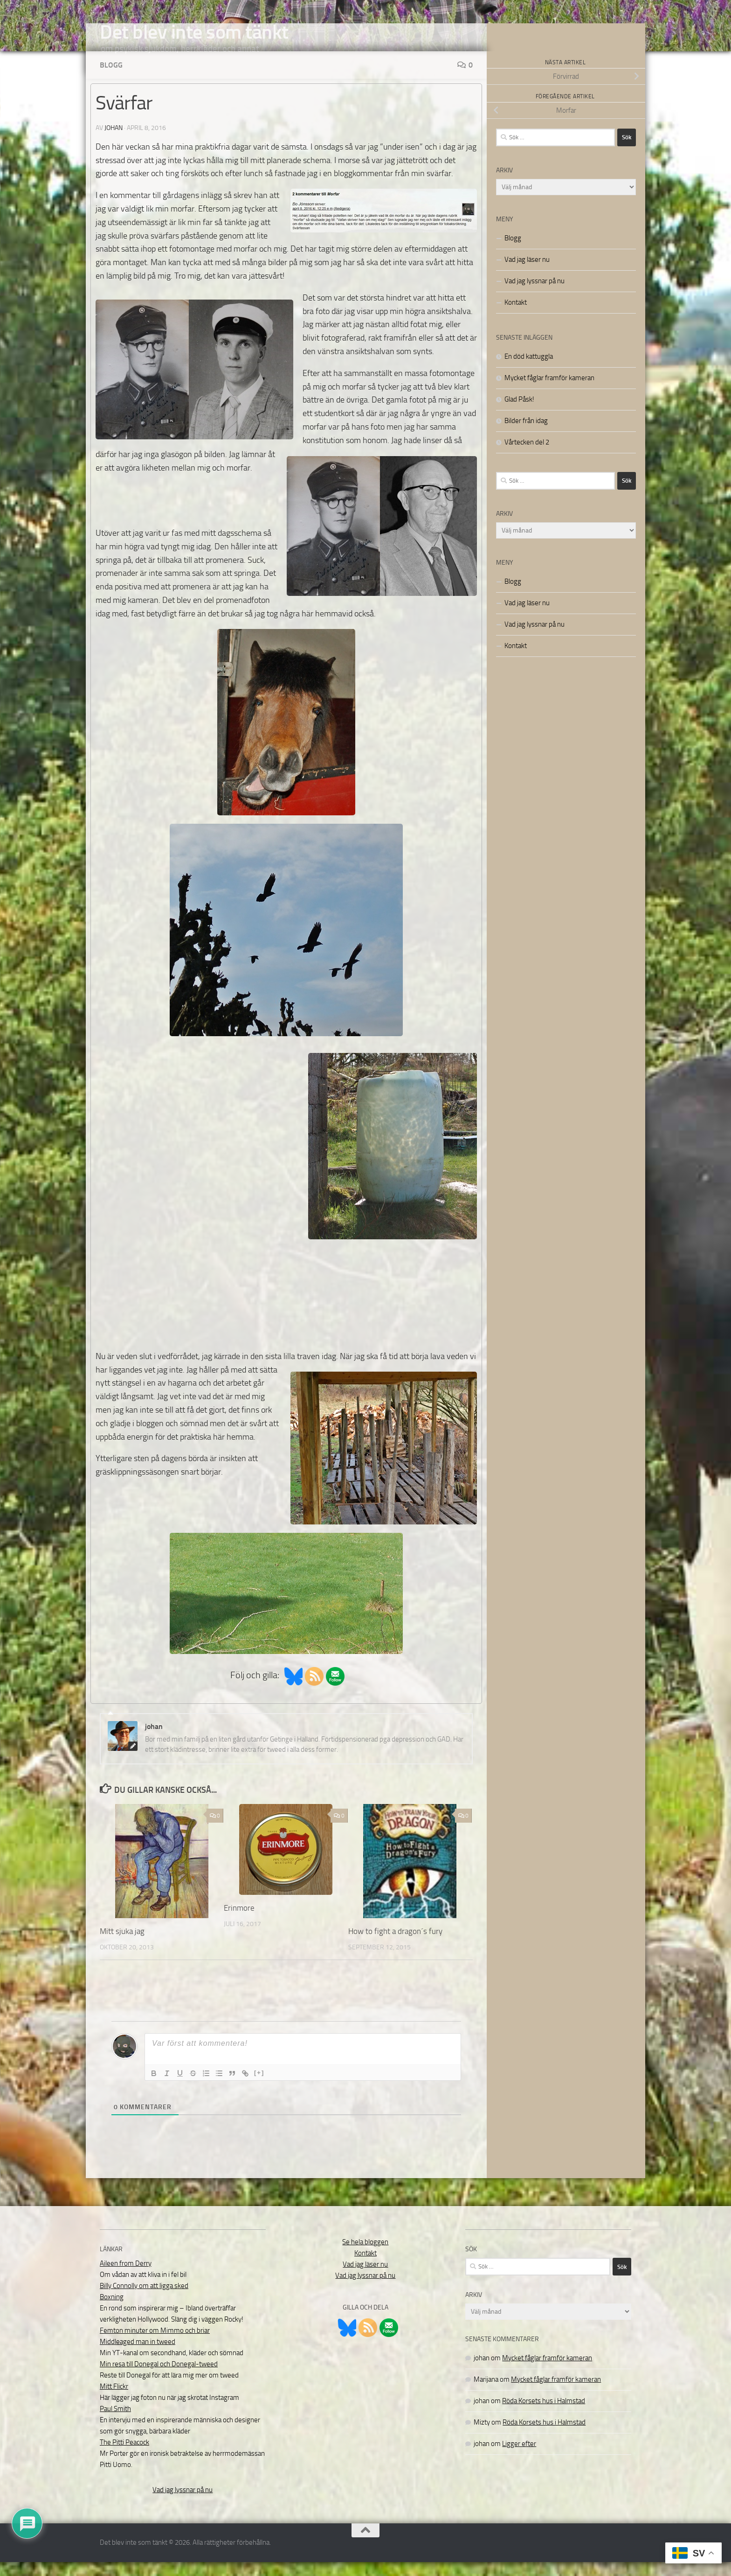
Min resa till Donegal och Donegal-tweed (159, 2378)
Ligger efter (519, 2457)
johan (113, 142)
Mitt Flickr (114, 2400)
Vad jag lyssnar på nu (534, 295)
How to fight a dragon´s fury (395, 1945)
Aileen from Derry (126, 2277)
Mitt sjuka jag (122, 1945)
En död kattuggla (528, 370)
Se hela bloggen (365, 2256)
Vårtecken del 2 (526, 456)
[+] (259, 2086)
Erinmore (239, 1922)
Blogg (111, 79)
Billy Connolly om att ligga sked (144, 2300)
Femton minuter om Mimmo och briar (155, 2344)
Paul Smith (115, 2423)
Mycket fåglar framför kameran (549, 392)
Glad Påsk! (519, 413)
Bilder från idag (526, 434)
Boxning (112, 2311)
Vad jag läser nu (527, 273)
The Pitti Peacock (124, 2456)
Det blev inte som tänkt (194, 32)
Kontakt (515, 316)
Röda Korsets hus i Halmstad (543, 2415)
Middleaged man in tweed (137, 2355)
